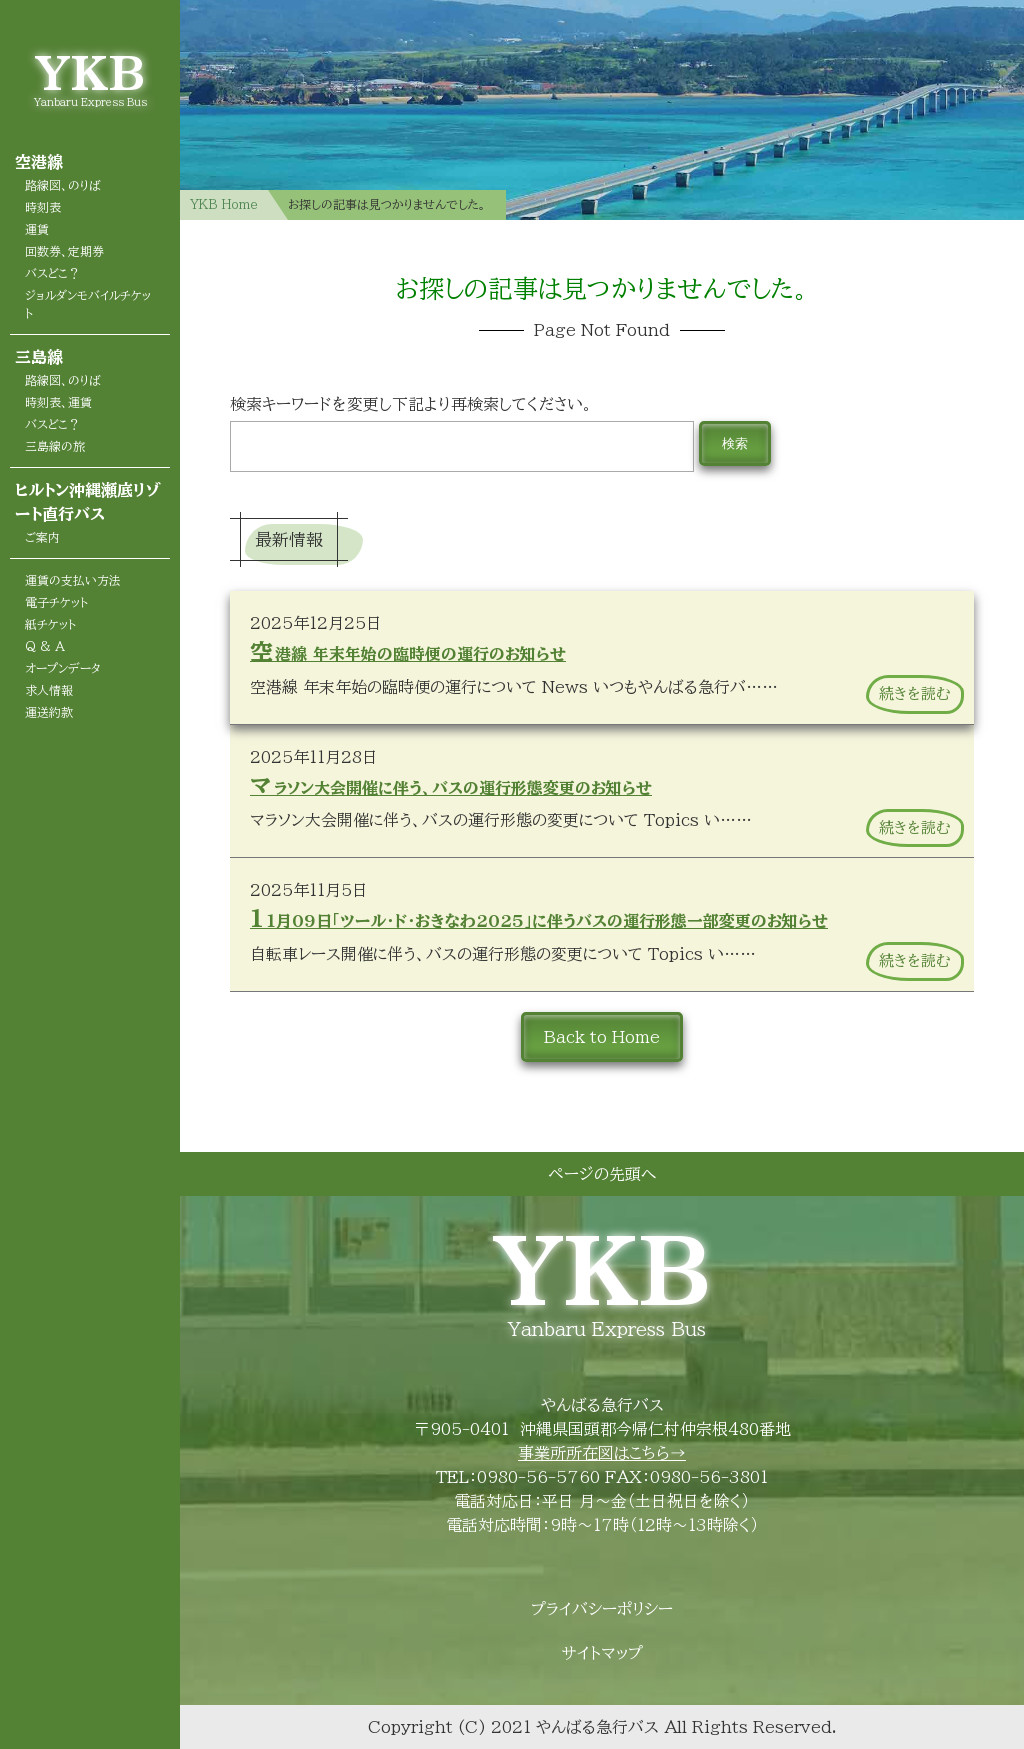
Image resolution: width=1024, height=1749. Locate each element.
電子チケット (56, 602)
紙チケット (50, 624)
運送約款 (49, 712)
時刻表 (43, 207)
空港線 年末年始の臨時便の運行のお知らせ (408, 651)
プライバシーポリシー (602, 1609)
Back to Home (602, 1037)
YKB (90, 72)
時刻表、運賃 (58, 402)
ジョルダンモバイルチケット (88, 304)
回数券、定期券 (64, 251)
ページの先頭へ (602, 1174)
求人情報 (49, 690)
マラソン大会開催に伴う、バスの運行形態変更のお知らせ (451, 785)
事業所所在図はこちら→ (602, 1453)
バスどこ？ (52, 273)
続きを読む (915, 693)
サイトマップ (602, 1653)
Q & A (45, 646)
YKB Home (224, 204)
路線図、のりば (63, 185)
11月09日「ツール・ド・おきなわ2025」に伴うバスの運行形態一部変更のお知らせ (539, 918)
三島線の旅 (55, 446)
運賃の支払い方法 (73, 580)
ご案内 (42, 537)
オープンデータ (63, 668)
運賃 (37, 229)
